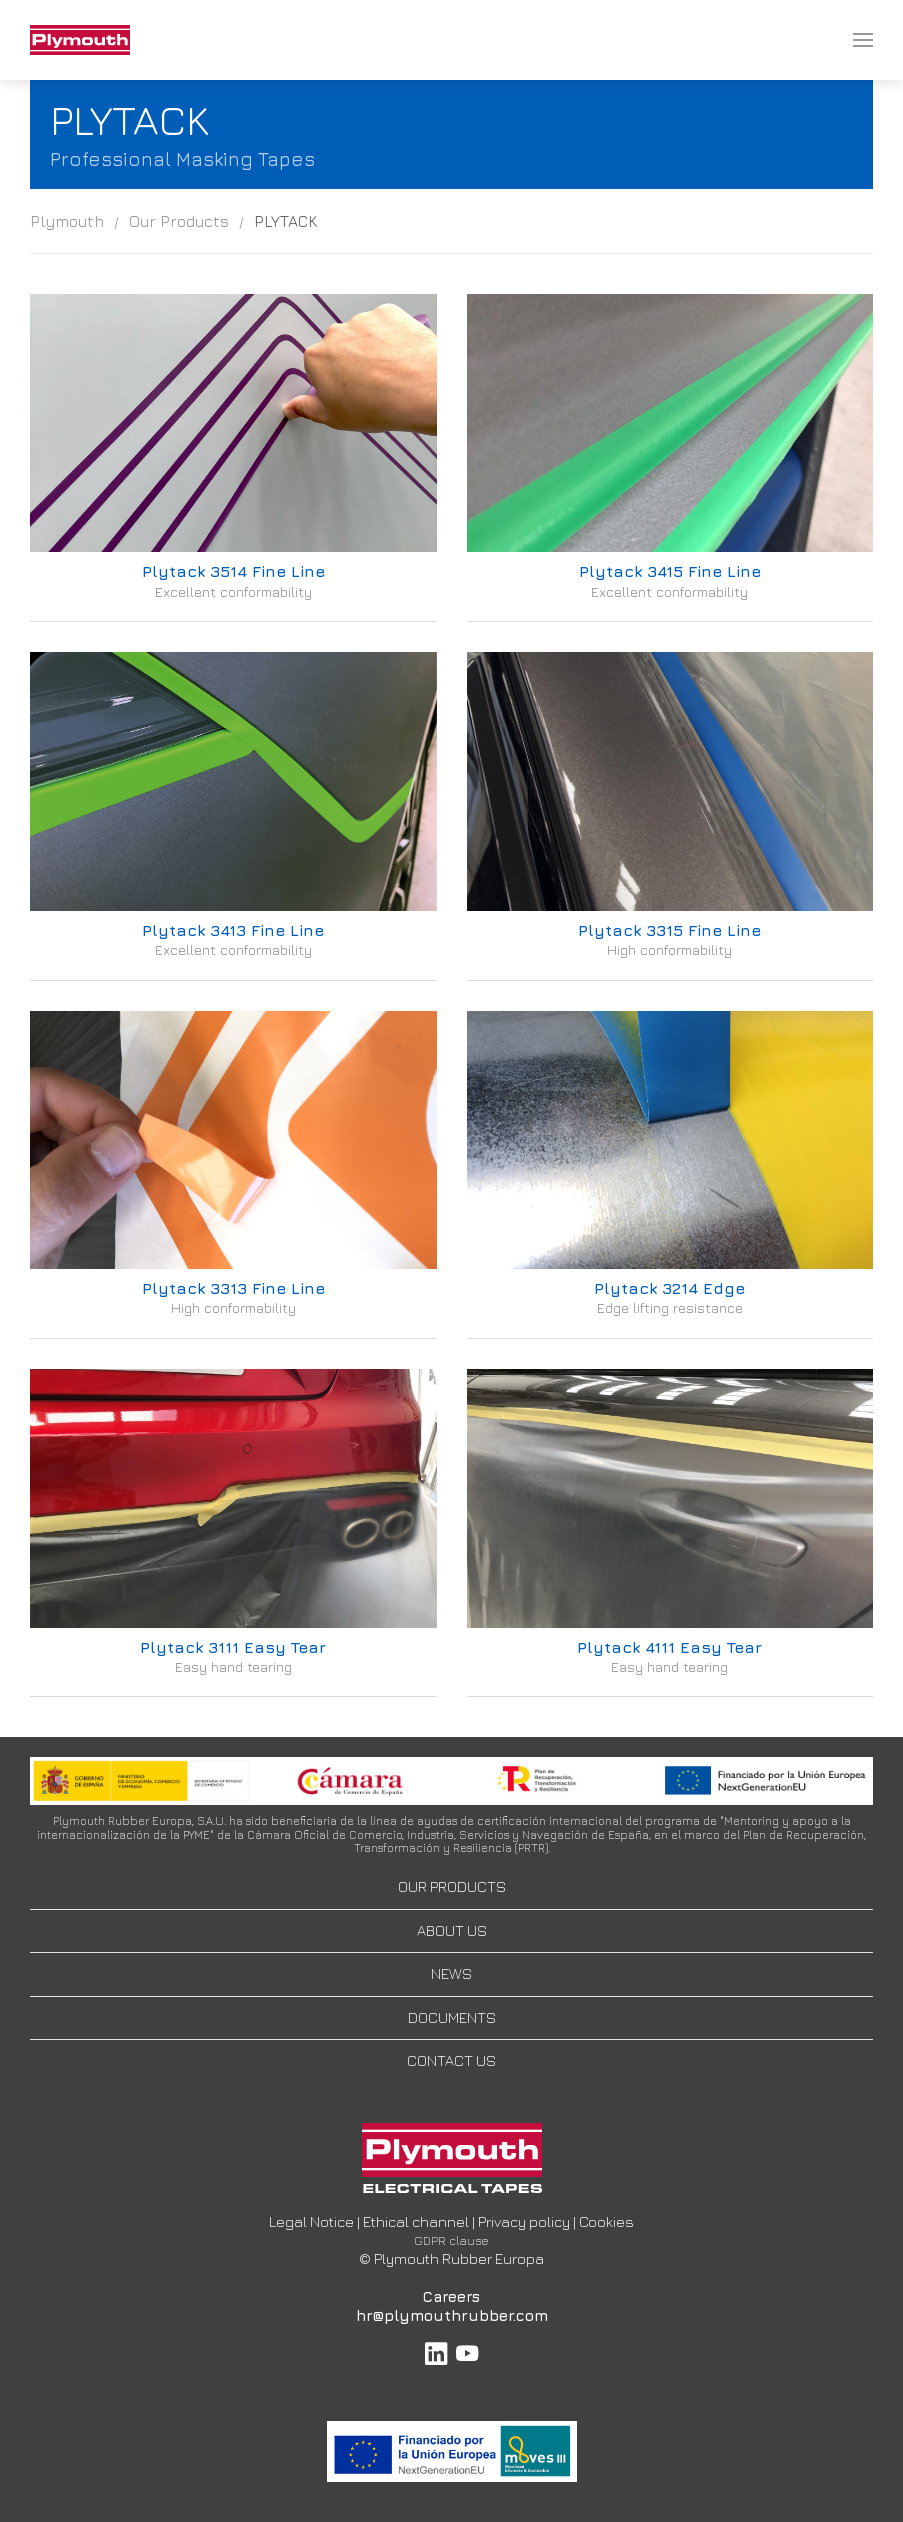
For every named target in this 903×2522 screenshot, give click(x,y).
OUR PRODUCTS (452, 1886)
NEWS (451, 1973)
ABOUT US (452, 1930)
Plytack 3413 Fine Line (233, 930)
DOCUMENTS (452, 2017)
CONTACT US (451, 2060)
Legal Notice (311, 2221)
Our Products (179, 221)
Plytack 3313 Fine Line (233, 1288)
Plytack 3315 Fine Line (669, 930)
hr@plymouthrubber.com (452, 2315)
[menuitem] (80, 40)
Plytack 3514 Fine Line (233, 571)
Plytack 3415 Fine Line (670, 571)
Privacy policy (524, 2221)
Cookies (606, 2221)
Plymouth (67, 221)
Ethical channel (416, 2221)
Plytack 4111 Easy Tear (669, 1647)
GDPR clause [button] (451, 2240)
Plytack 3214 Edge (669, 1288)
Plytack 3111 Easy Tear (233, 1647)
